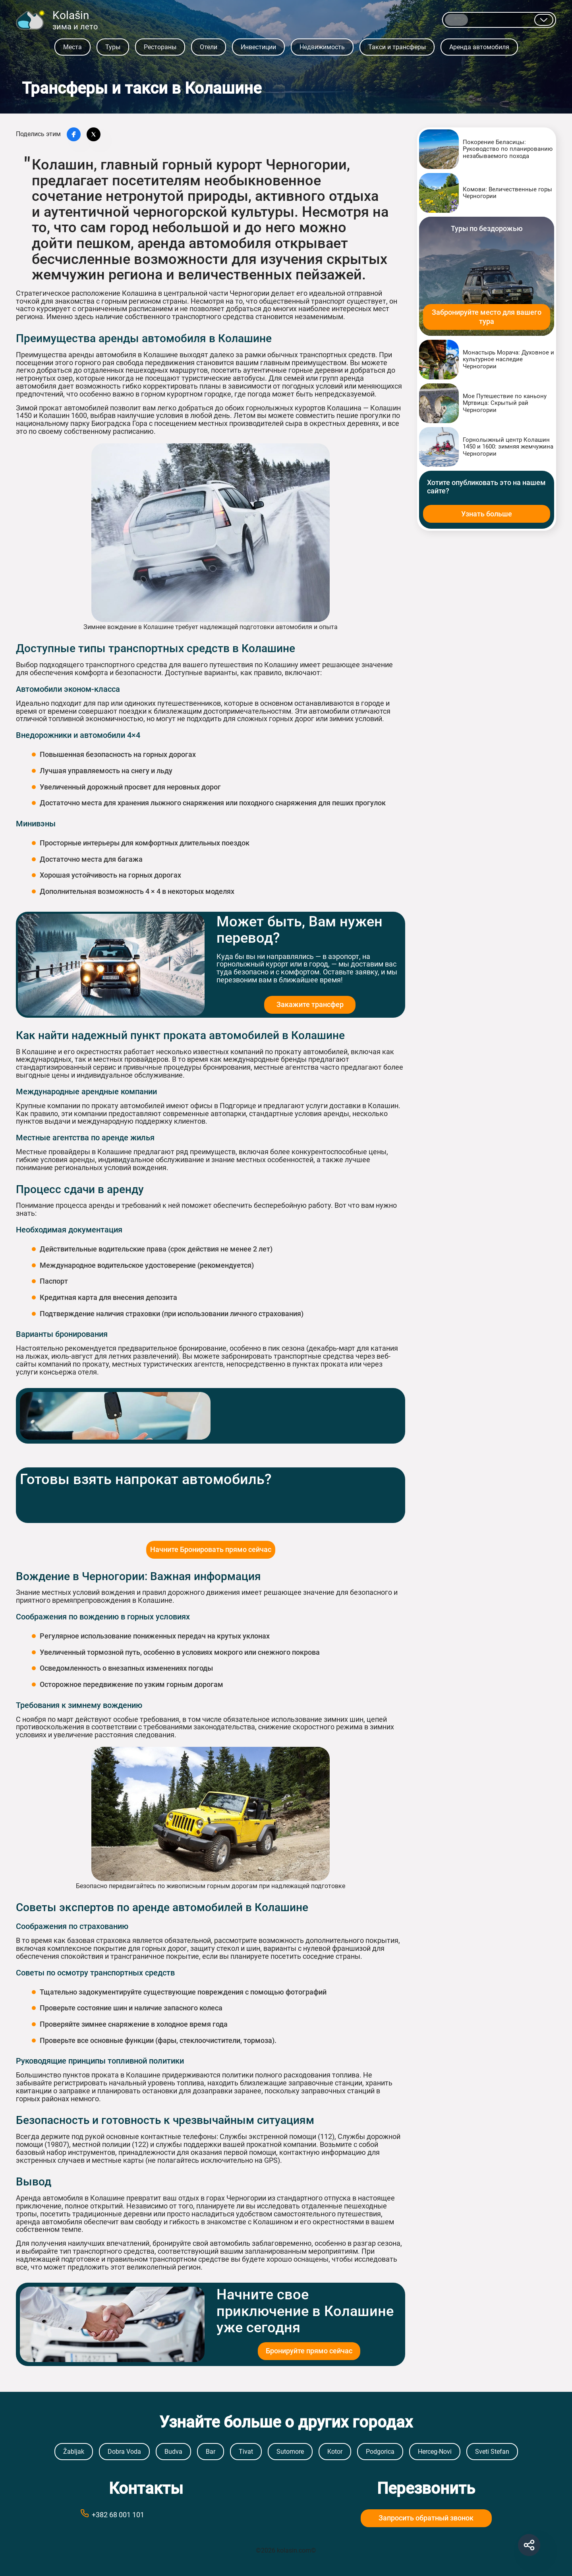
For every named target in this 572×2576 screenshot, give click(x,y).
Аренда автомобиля (479, 47)
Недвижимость (322, 47)
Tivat (246, 2451)
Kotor (334, 2451)
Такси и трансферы (397, 47)
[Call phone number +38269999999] (146, 2514)
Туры (112, 47)
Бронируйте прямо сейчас (309, 2351)
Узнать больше (486, 514)
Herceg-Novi (435, 2451)
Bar (210, 2451)
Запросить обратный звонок (426, 2518)
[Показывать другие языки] (543, 20)
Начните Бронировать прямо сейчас (210, 1549)
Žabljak (73, 2451)
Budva (173, 2451)
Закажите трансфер (310, 1004)
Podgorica (380, 2451)
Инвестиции (258, 47)
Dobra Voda (124, 2451)
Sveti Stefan (492, 2451)
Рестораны (160, 47)
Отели (208, 47)
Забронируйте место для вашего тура (486, 316)
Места (72, 47)
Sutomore (290, 2451)
